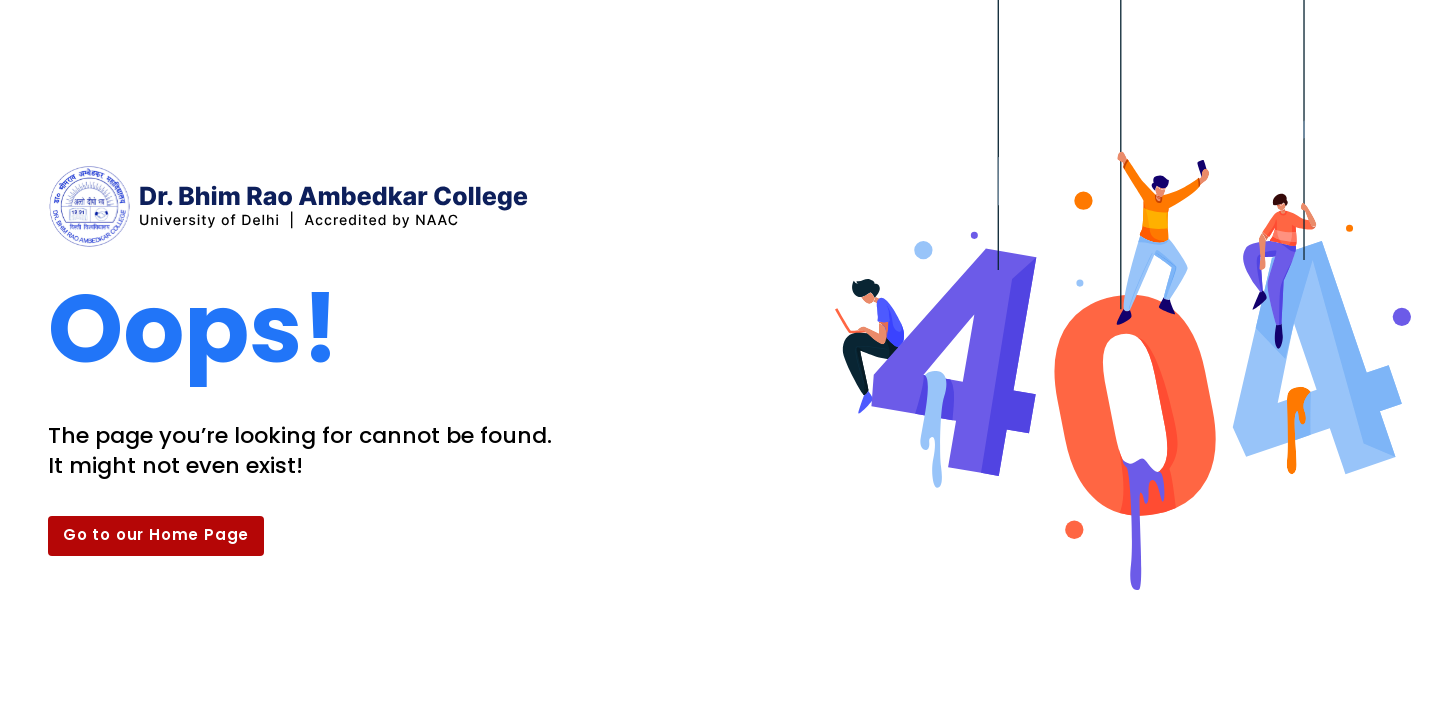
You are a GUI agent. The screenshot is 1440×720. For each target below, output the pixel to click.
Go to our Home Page (156, 534)
